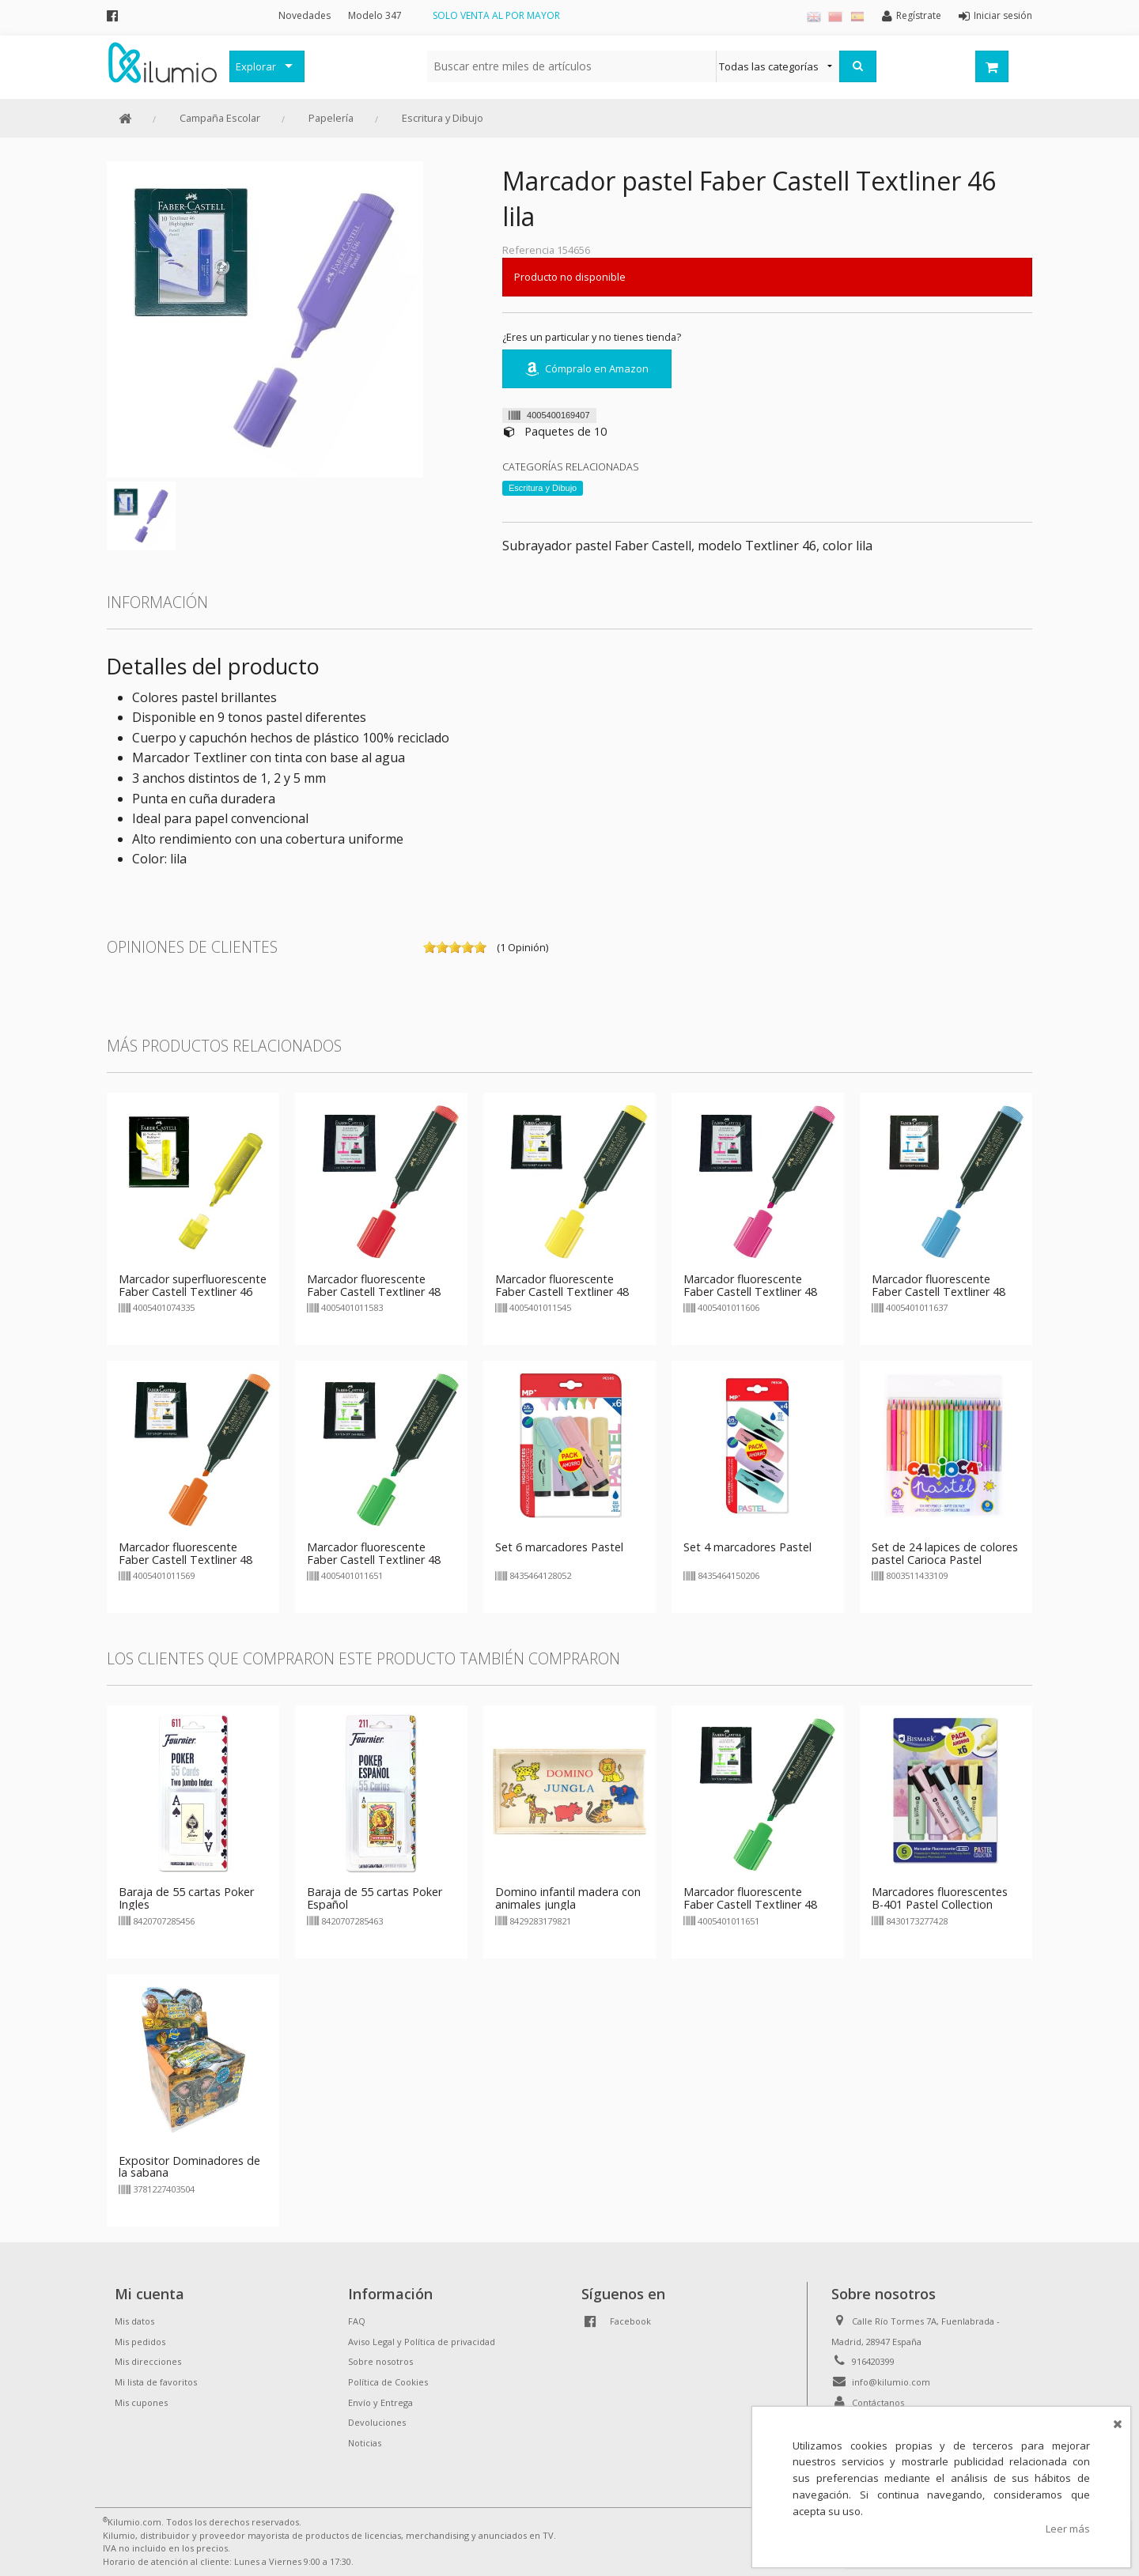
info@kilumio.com (891, 2382)
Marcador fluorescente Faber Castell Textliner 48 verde (374, 1559)
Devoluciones (377, 2422)
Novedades (304, 15)
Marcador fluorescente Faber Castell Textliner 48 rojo (374, 1291)
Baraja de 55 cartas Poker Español (374, 1898)
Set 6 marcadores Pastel (559, 1546)
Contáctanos (878, 2402)
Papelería (331, 118)
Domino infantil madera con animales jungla (568, 1898)
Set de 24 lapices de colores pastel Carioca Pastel (945, 1553)
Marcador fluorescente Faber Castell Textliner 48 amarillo (562, 1291)
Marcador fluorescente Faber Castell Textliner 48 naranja (185, 1559)
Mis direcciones (148, 2361)
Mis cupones (141, 2402)
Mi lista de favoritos (156, 2382)
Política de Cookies (388, 2382)
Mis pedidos (140, 2341)
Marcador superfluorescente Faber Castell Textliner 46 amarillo (193, 1291)
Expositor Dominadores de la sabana (189, 2167)
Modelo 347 (375, 15)
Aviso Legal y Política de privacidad (421, 2341)
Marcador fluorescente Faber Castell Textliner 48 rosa (750, 1291)
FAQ (356, 2321)
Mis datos (134, 2321)
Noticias (364, 2443)
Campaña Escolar (220, 118)
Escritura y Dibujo (442, 118)
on (429, 947)
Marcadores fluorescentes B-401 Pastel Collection (940, 1898)
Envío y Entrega (380, 2402)
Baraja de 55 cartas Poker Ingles (186, 1898)
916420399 (873, 2361)
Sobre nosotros (380, 2361)
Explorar (256, 66)
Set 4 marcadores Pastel (747, 1546)
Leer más (1068, 2528)
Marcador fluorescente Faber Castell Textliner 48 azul (938, 1291)
